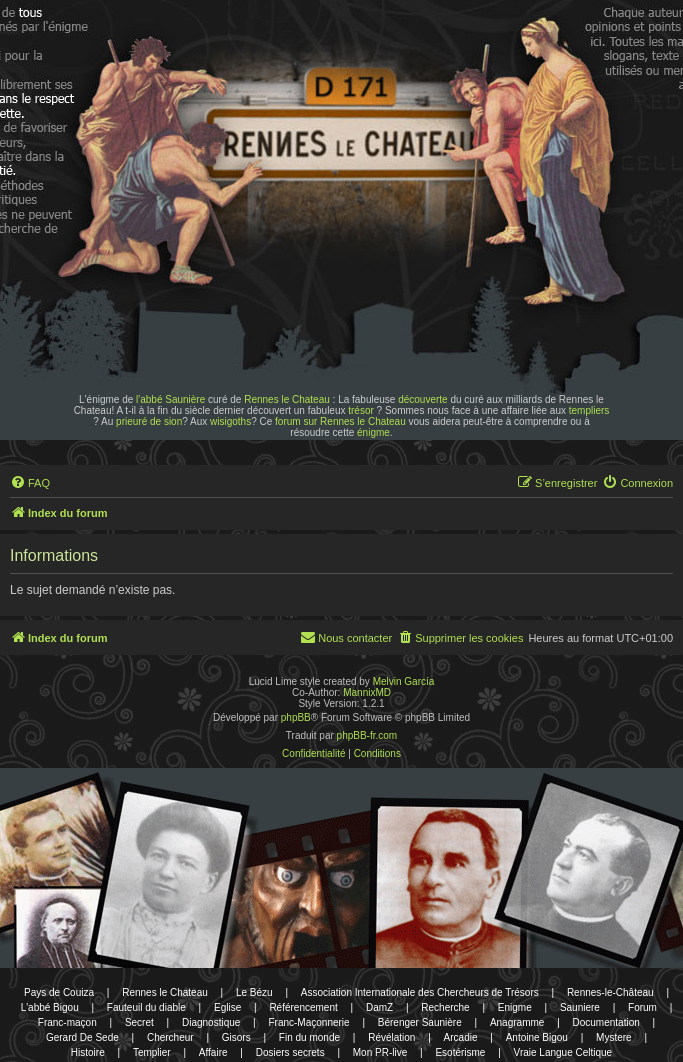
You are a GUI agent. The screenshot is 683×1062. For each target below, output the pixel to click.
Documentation (606, 1022)
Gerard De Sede (82, 1037)
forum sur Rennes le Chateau (340, 421)
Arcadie (461, 1037)
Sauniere (580, 1007)
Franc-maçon (67, 1022)
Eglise (227, 1007)
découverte (422, 399)
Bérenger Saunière (420, 1022)
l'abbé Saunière (170, 399)
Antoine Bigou (537, 1037)
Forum (642, 1007)
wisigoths (230, 421)
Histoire (88, 1052)
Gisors (236, 1037)
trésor (361, 410)
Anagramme (517, 1022)
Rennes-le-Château (610, 992)
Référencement (303, 1007)
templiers (589, 410)
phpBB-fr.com (367, 735)
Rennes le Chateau (287, 399)
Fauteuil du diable (146, 1007)
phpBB (296, 717)
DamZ (379, 1007)
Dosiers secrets (290, 1052)
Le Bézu (254, 992)
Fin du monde (309, 1037)
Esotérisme (460, 1052)
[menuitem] (30, 483)
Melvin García (404, 681)
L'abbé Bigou (50, 1007)
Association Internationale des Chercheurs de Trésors (420, 992)
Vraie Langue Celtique (563, 1052)
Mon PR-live (380, 1052)
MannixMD (367, 692)
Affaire (213, 1052)
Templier (152, 1052)
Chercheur (170, 1037)
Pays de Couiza (59, 992)
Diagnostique (211, 1022)
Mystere (614, 1037)
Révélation (391, 1037)
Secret (139, 1022)
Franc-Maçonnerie (308, 1022)
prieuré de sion (149, 421)
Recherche (445, 1007)
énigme (373, 432)
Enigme (515, 1007)
